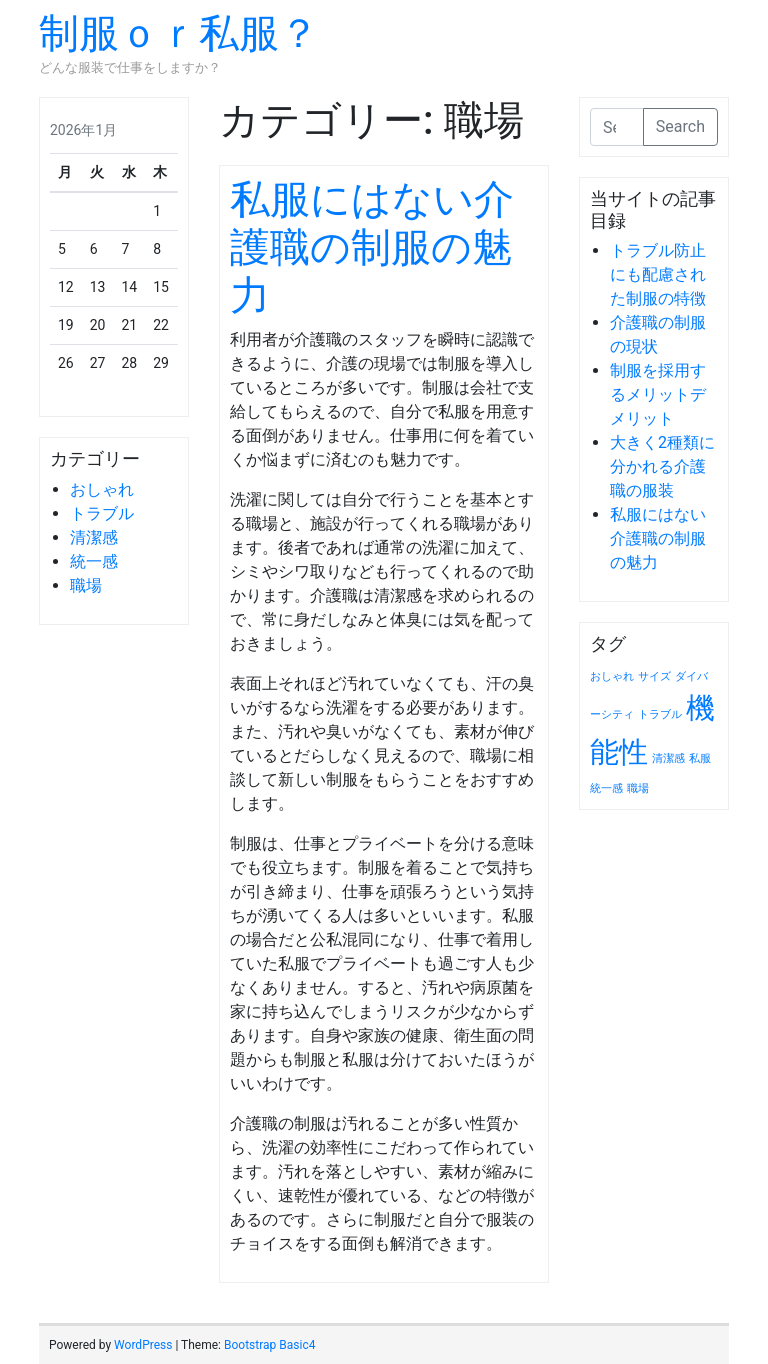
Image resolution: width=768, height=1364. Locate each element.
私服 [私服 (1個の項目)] (700, 758)
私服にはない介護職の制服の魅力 (372, 247)
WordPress (143, 1345)
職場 (86, 585)
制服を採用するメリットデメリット (658, 394)
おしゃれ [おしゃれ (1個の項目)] (612, 676)
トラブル (102, 513)
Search (680, 126)
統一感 (94, 561)
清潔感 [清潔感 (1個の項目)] (668, 758)
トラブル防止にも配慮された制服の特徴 (658, 274)
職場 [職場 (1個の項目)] (638, 788)
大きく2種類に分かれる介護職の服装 (662, 466)
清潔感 (94, 537)
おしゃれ (102, 489)
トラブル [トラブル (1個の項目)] (660, 714)
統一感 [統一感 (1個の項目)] (606, 788)
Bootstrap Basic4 (269, 1345)
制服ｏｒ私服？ (179, 33)
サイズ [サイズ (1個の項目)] (654, 676)
